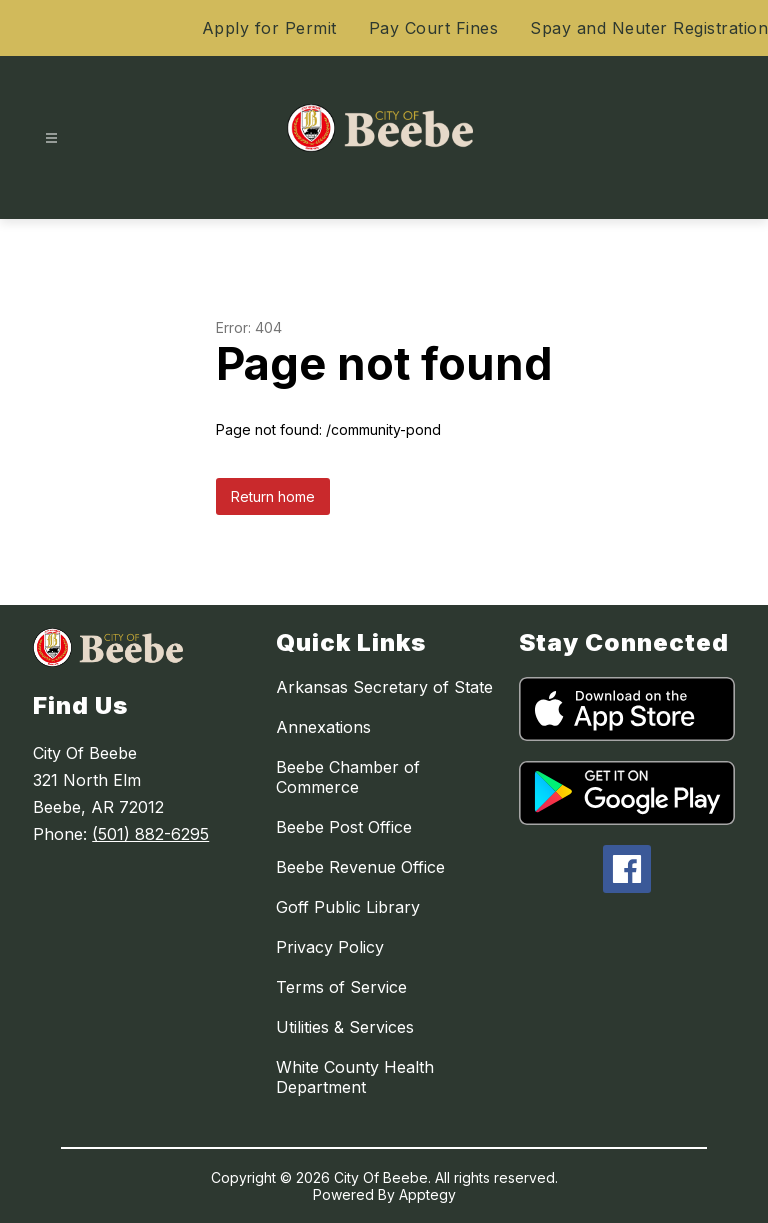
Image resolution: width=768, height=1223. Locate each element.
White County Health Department (355, 1077)
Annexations (323, 727)
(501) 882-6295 (150, 834)
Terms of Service (341, 987)
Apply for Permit (269, 28)
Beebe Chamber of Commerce (348, 777)
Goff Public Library (348, 907)
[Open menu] (51, 138)
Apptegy (427, 1194)
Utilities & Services (345, 1027)
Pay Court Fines (434, 28)
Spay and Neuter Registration (649, 28)
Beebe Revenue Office (360, 867)
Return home (273, 496)
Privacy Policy (330, 947)
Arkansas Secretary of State (384, 687)
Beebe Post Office (344, 827)
